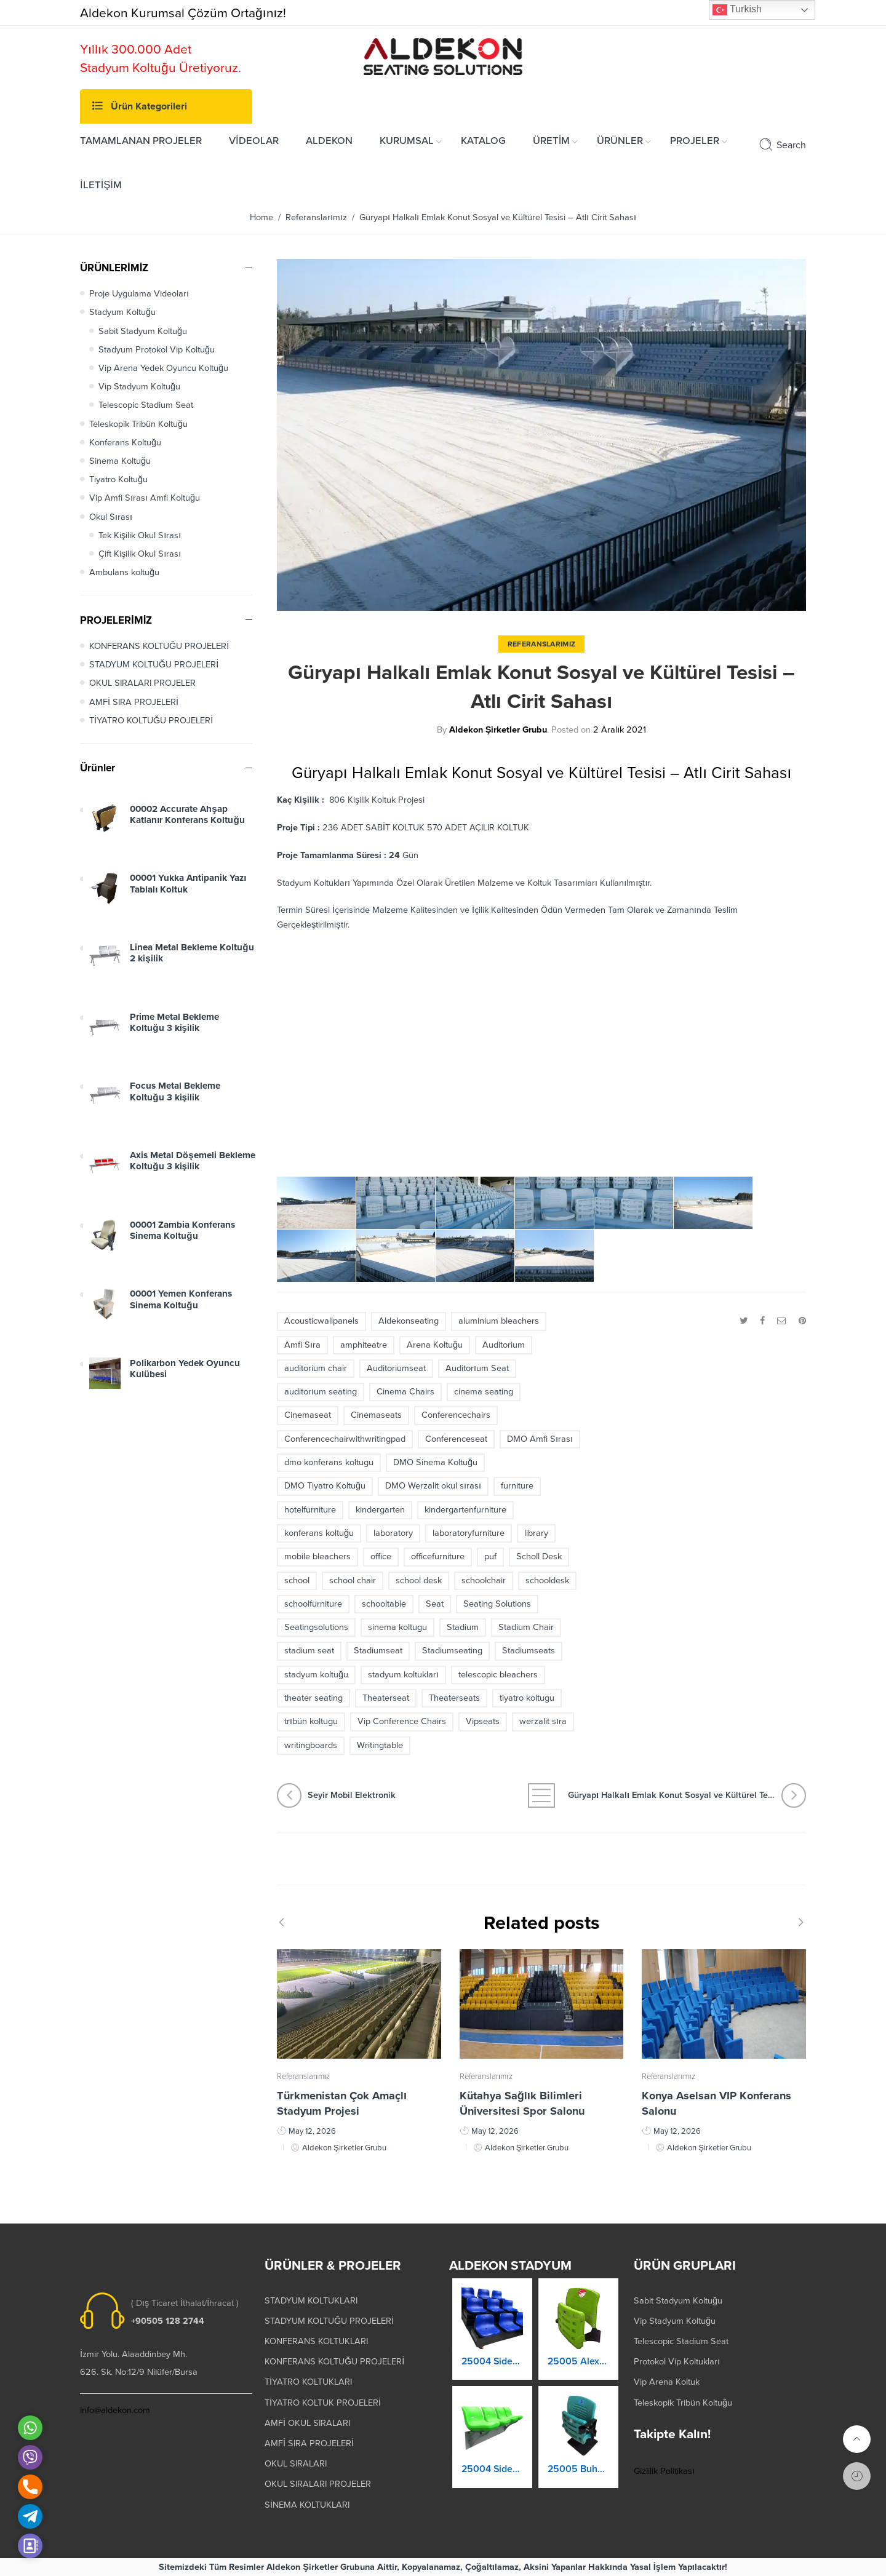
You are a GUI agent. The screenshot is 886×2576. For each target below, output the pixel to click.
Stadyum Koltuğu (122, 312)
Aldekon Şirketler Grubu (498, 730)
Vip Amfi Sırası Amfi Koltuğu (144, 498)
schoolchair (483, 1580)
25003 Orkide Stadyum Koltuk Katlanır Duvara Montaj (492, 2372)
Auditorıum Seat (477, 1368)
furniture (517, 1486)
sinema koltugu (397, 1627)
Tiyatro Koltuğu (118, 479)
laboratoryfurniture (469, 1533)
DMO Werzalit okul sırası (433, 1486)
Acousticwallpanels (321, 1321)
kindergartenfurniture (465, 1510)
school (296, 1580)
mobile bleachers (317, 1556)
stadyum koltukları (403, 1674)
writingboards (310, 1745)
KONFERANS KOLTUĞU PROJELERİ (159, 646)
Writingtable (380, 1745)
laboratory (393, 1533)
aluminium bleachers (498, 1321)
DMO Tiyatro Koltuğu (324, 1486)
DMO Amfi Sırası (540, 1439)
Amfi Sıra (302, 1345)
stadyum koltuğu (316, 1674)
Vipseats (483, 1721)
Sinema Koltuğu (120, 461)
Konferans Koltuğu (125, 442)
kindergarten (380, 1510)
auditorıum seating (320, 1391)
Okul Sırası (110, 517)
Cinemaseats (376, 1415)
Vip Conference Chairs (401, 1721)
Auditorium (503, 1345)
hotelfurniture (310, 1510)
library (536, 1533)
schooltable (384, 1604)
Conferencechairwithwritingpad (344, 1439)
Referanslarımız (316, 217)
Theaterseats (454, 1698)
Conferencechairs (455, 1415)
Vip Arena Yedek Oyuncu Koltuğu (163, 368)
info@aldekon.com (115, 2410)
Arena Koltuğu (435, 1345)
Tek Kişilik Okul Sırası (139, 535)
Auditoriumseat (396, 1368)
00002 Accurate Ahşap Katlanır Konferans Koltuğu (187, 825)
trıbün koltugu (311, 1721)
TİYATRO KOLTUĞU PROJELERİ (151, 720)
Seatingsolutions (316, 1627)
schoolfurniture (313, 1604)
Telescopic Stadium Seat (145, 405)
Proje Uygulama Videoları (139, 293)
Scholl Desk (539, 1556)
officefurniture (438, 1556)
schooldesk (547, 1580)
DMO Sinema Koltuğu (435, 1462)
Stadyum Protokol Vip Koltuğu (156, 349)
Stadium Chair (526, 1627)
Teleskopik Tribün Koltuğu (138, 424)
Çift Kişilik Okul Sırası (139, 554)
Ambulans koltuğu (124, 572)
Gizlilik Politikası (664, 2471)
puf (490, 1556)
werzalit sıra (543, 1721)
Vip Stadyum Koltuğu (139, 386)
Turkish (737, 9)
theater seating (313, 1698)
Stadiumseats (528, 1650)
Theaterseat (385, 1698)
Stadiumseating (452, 1650)
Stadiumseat (378, 1650)
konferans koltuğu (319, 1533)
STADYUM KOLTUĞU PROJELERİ (153, 664)
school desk (419, 1580)
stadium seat (309, 1650)
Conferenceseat (456, 1439)
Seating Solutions (497, 1604)
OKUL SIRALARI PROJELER (142, 683)
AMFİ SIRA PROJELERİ (133, 702)
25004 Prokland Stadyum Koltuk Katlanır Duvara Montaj (492, 2480)
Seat (435, 1604)
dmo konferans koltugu (328, 1462)
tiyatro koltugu (527, 1698)
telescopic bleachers (498, 1674)
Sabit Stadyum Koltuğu (142, 331)
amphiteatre (363, 1345)
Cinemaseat (307, 1415)
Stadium (463, 1627)
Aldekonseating (408, 1321)
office (380, 1556)
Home (261, 217)
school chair (352, 1580)
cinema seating (483, 1391)
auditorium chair (315, 1368)
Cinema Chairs (405, 1391)
